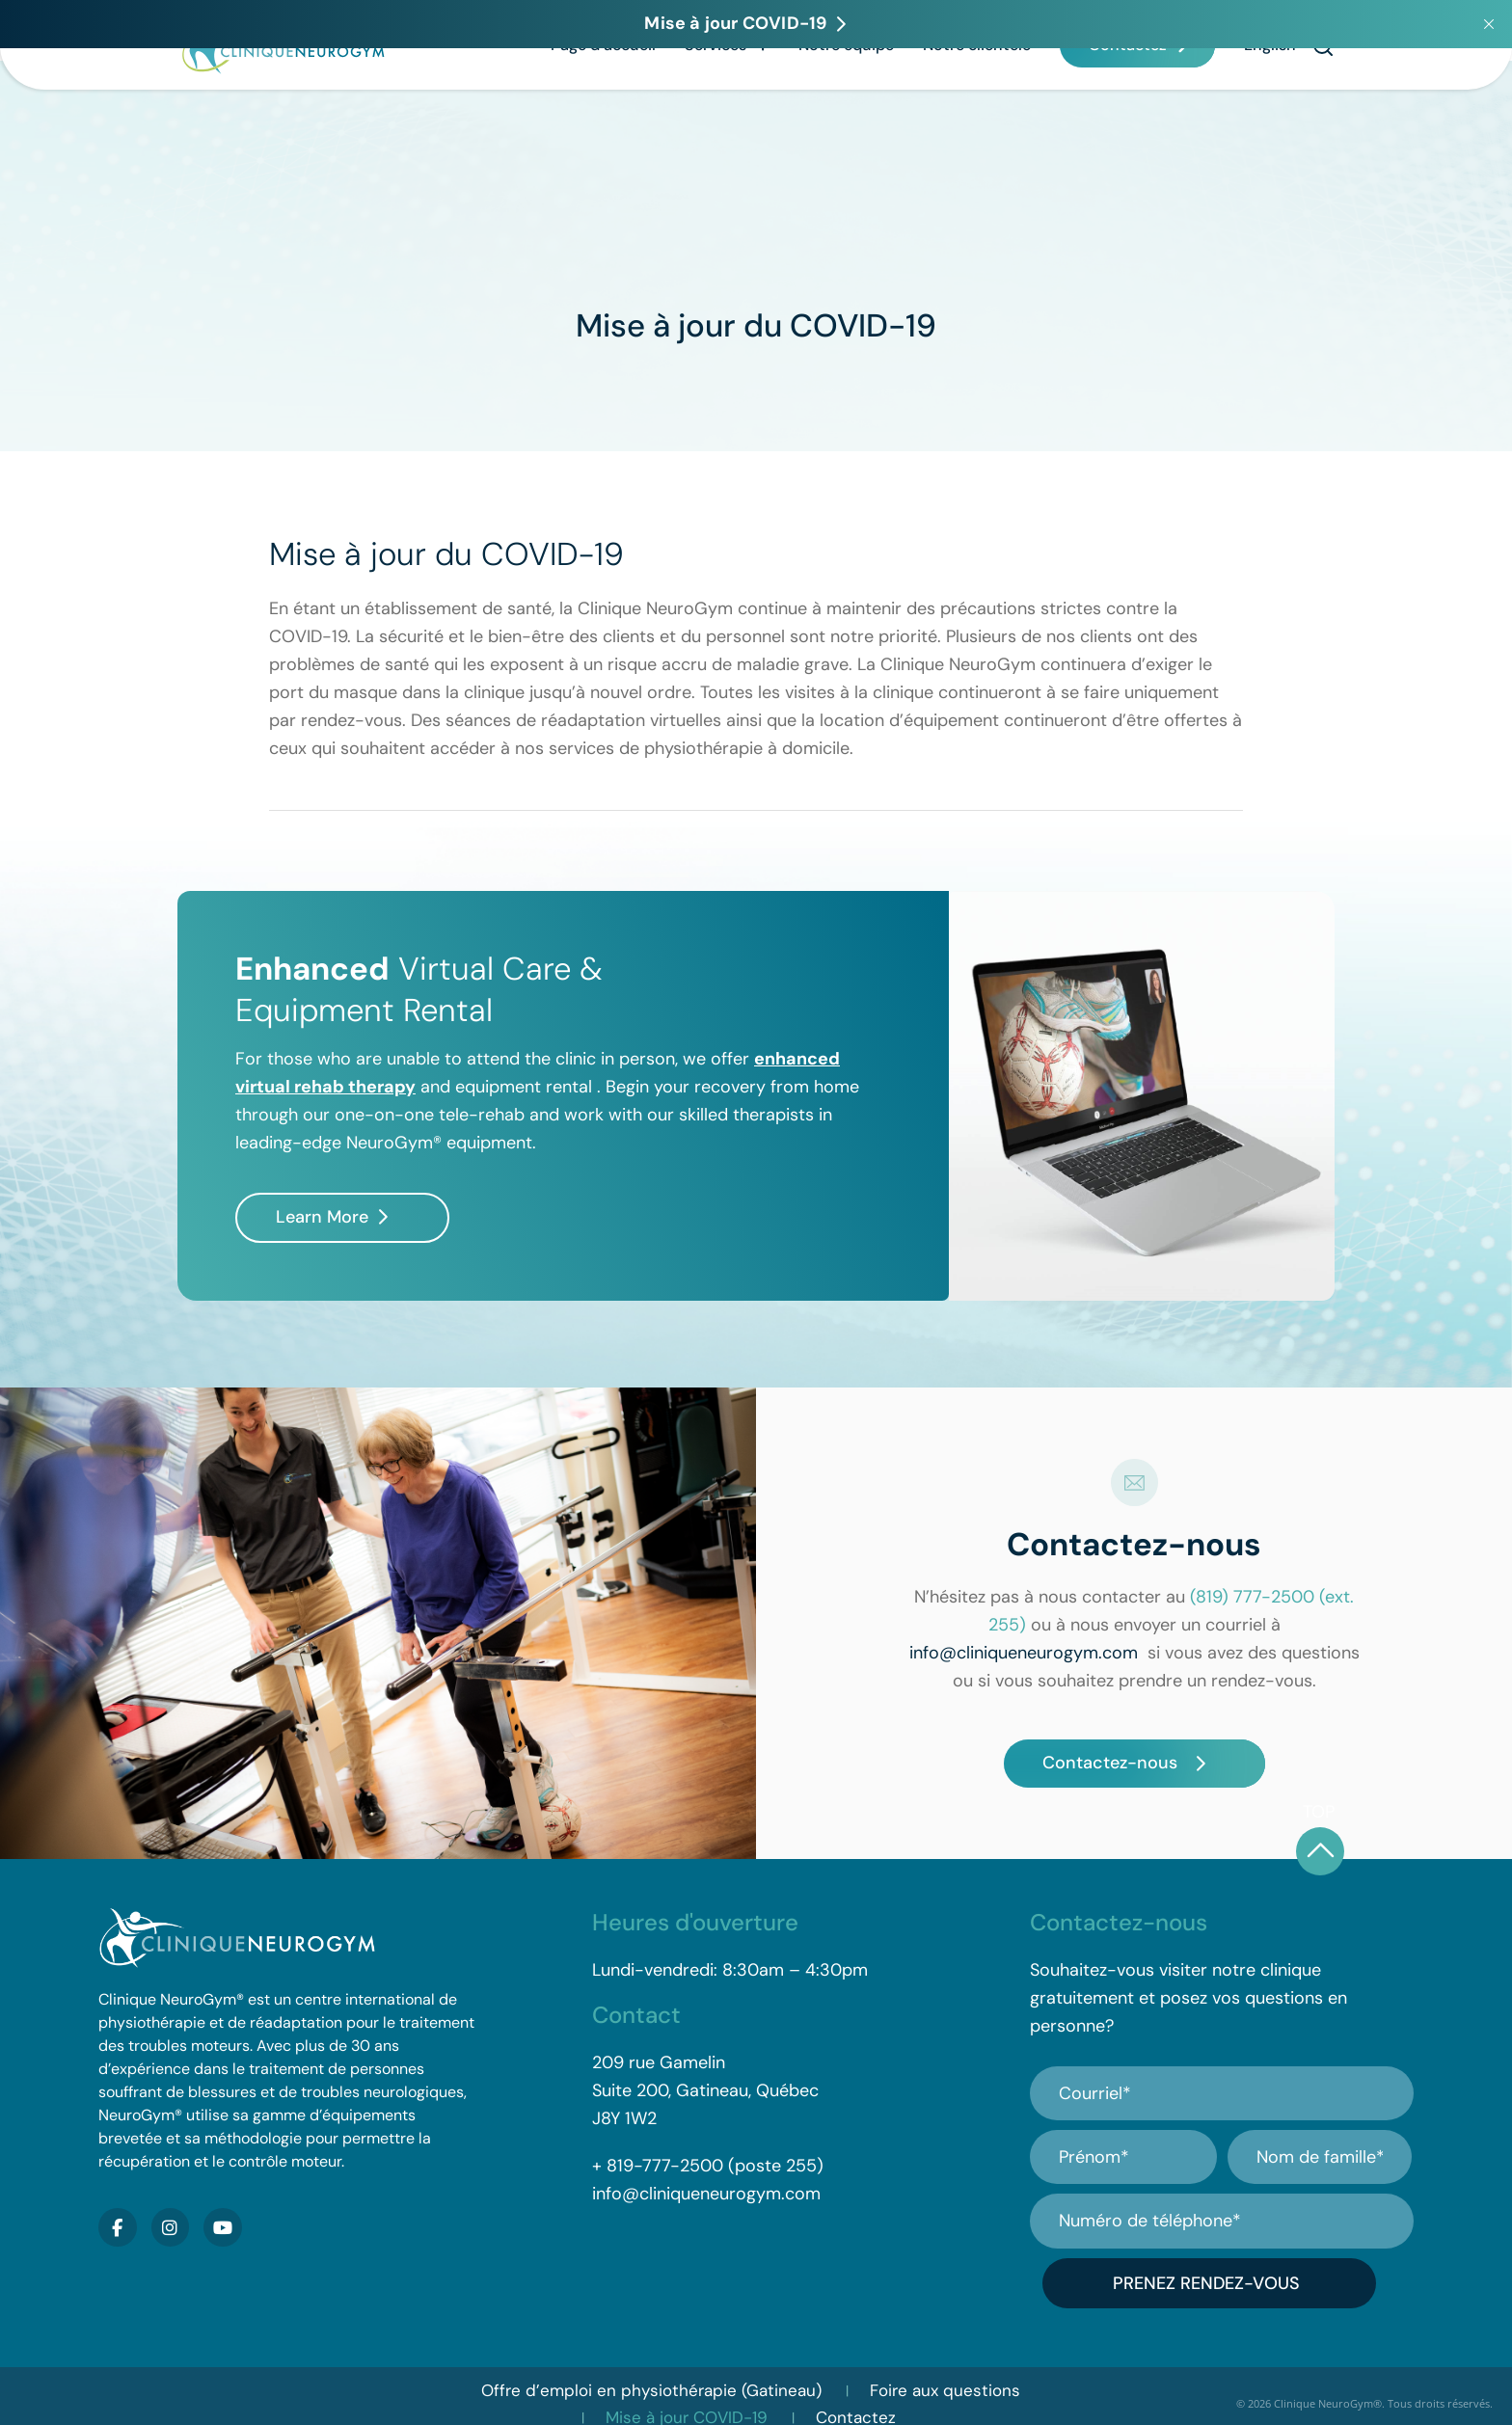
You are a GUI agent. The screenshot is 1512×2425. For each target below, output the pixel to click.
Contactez (1128, 103)
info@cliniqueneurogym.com (1023, 1652)
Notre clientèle (977, 103)
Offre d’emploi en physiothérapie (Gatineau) (651, 2374)
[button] (1322, 104)
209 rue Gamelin (658, 2062)
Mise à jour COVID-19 (687, 2401)
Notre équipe (846, 103)
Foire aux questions (945, 2374)
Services (727, 103)
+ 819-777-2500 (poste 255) (708, 2165)
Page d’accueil (603, 103)
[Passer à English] (1270, 103)
